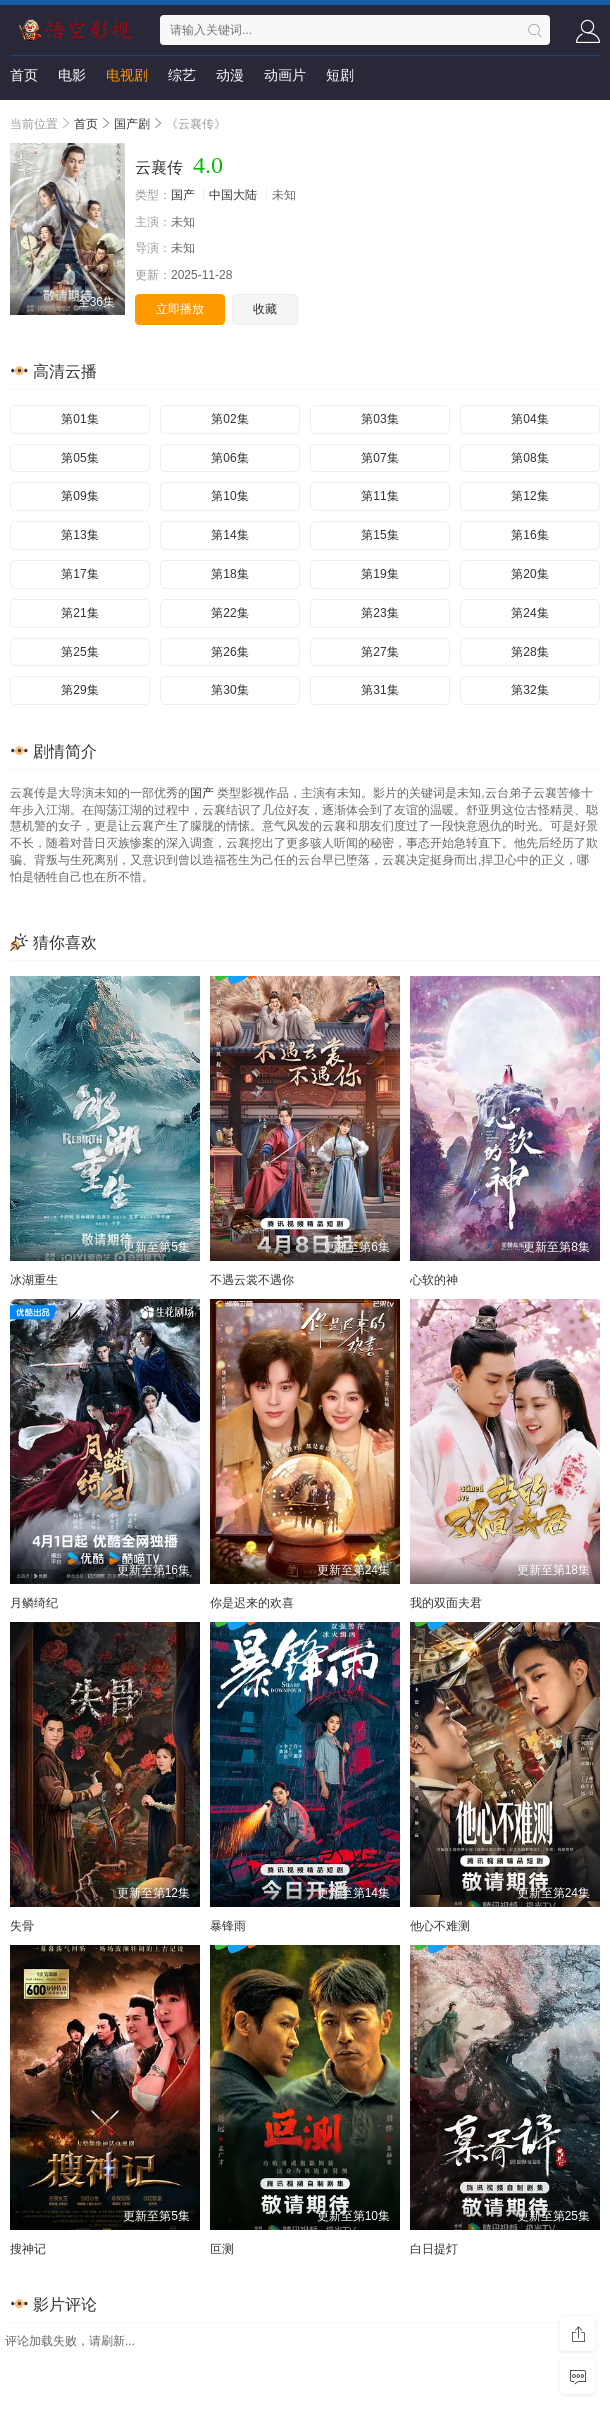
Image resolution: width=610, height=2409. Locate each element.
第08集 (529, 458)
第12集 (529, 496)
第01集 (79, 419)
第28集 (529, 652)
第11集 (379, 496)
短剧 (340, 75)
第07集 (379, 458)
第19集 (379, 574)
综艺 (182, 75)
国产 (183, 195)
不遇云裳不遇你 (252, 1280)
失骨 (22, 1926)
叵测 (222, 2249)
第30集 (229, 690)
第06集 (229, 458)
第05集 (79, 458)
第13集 (79, 535)
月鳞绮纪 (34, 1603)
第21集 (79, 613)
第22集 (229, 613)
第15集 (379, 535)
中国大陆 (233, 195)
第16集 (529, 535)
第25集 (79, 652)
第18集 (229, 574)
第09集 (79, 496)
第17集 (79, 574)
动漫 (230, 75)
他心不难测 (440, 1926)
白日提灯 (434, 2249)
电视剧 (127, 75)
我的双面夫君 (446, 1603)
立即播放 (180, 309)
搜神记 (28, 2249)
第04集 (529, 419)
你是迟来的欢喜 (252, 1603)
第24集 (529, 613)
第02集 (229, 419)
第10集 (229, 496)
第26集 (229, 652)
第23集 (379, 613)
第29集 (79, 690)
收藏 (265, 309)
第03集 (379, 419)
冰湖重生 (34, 1280)
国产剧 (132, 124)
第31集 (379, 690)
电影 (72, 75)
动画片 (285, 75)
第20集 (529, 574)
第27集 (379, 652)
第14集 (229, 535)
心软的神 (434, 1280)
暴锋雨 (228, 1926)
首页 (24, 75)
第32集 (529, 690)
